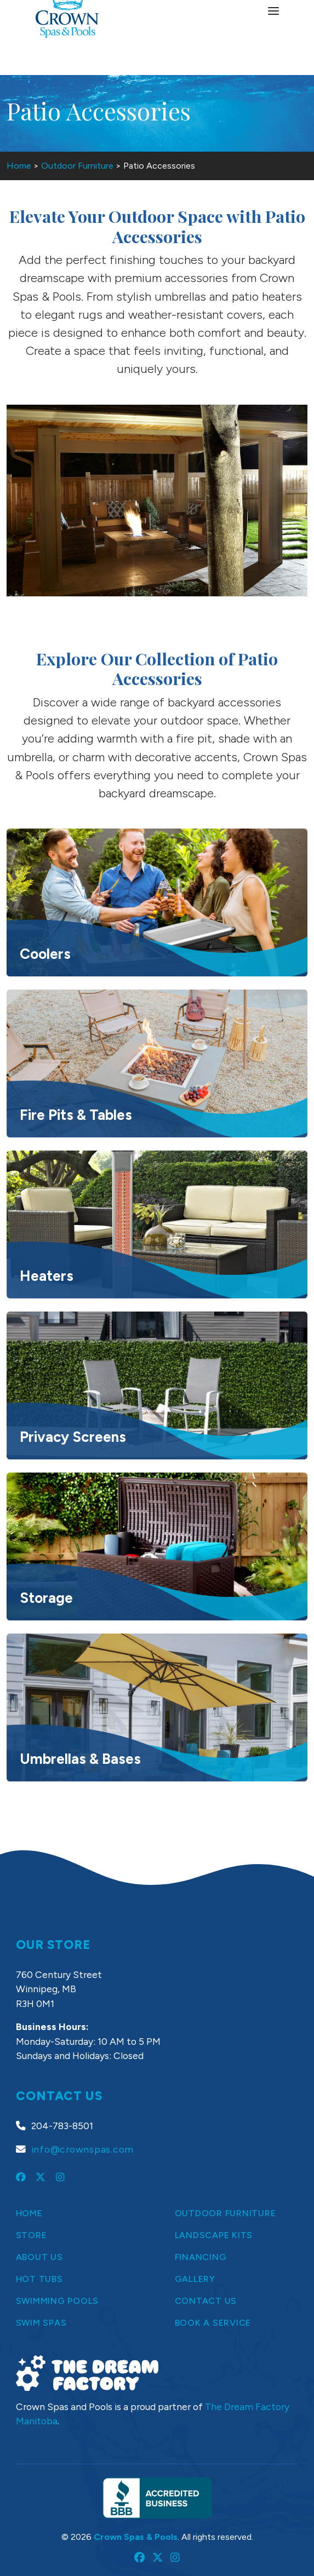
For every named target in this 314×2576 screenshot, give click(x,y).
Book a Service (213, 2323)
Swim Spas (41, 2323)
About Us (39, 2257)
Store (31, 2235)
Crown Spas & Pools (136, 2537)
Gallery (195, 2279)
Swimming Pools (57, 2301)
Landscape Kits (214, 2235)
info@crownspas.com (82, 2149)
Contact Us (206, 2301)
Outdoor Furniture (77, 165)
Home (19, 165)
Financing (201, 2257)
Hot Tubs (39, 2279)
